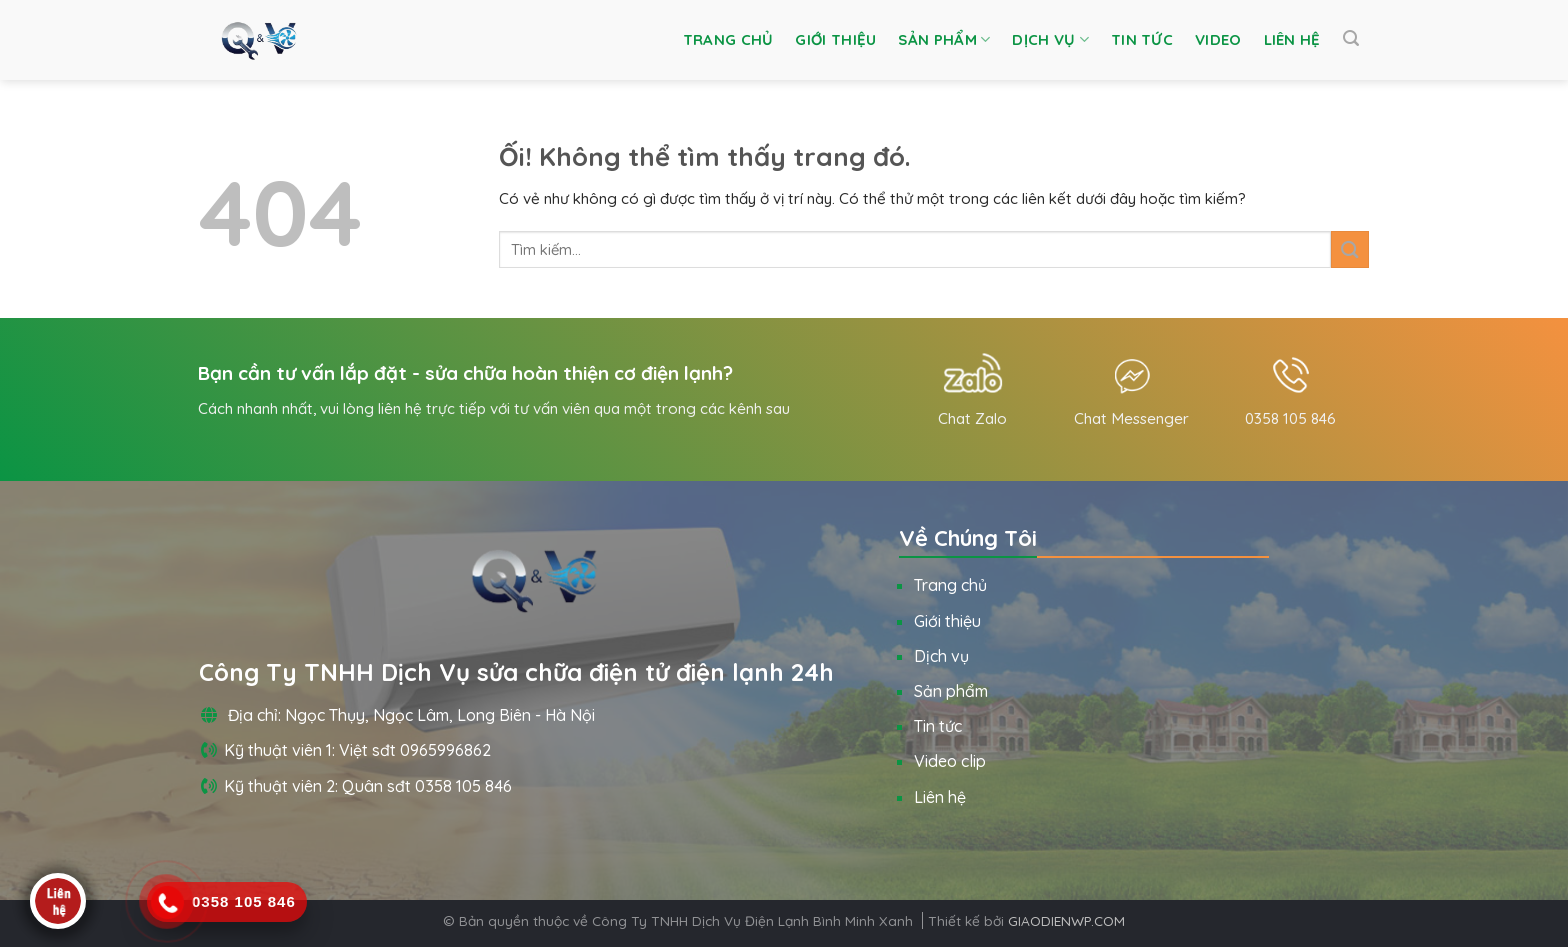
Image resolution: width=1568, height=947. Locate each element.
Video (1218, 39)
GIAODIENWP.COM (1066, 920)
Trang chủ (728, 39)
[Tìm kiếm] (1351, 38)
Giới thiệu (835, 39)
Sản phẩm (944, 40)
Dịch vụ (1050, 40)
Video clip (950, 761)
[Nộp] (1350, 249)
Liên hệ (1292, 39)
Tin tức (1142, 39)
